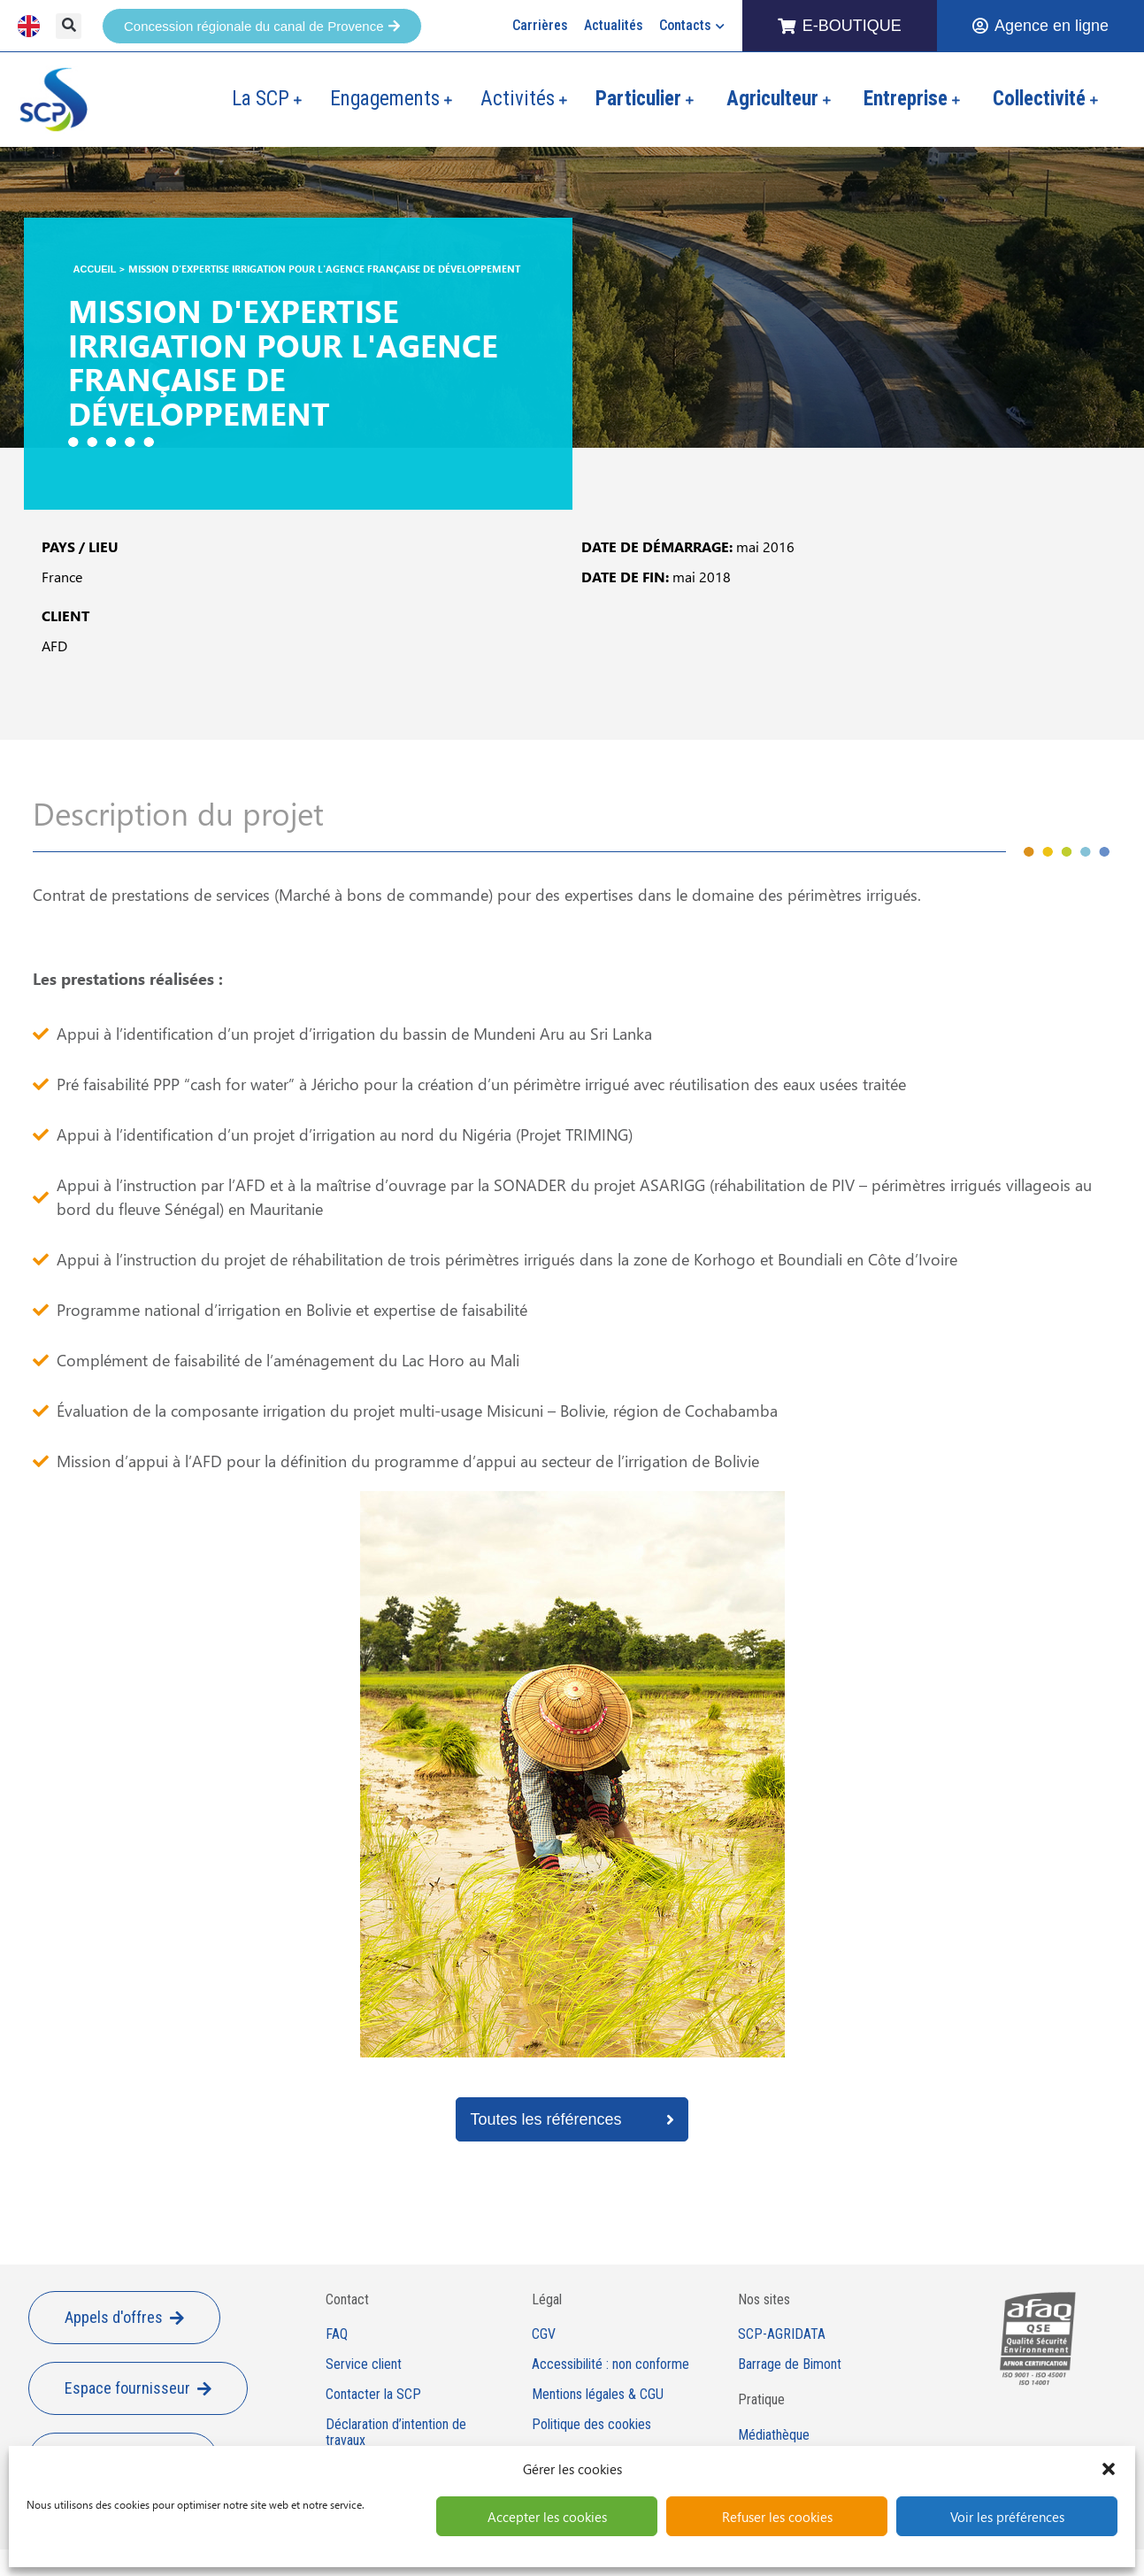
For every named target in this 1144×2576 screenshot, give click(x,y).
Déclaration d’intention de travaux (396, 2433)
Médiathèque (774, 2435)
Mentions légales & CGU (598, 2395)
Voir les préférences (1007, 2517)
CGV (544, 2334)
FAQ (337, 2334)
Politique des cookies (591, 2425)
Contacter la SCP (373, 2395)
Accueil (95, 269)
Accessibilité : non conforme (610, 2364)
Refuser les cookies (777, 2517)
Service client (364, 2364)
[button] (1108, 2469)
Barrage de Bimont (789, 2364)
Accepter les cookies (547, 2517)
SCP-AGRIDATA (781, 2334)
